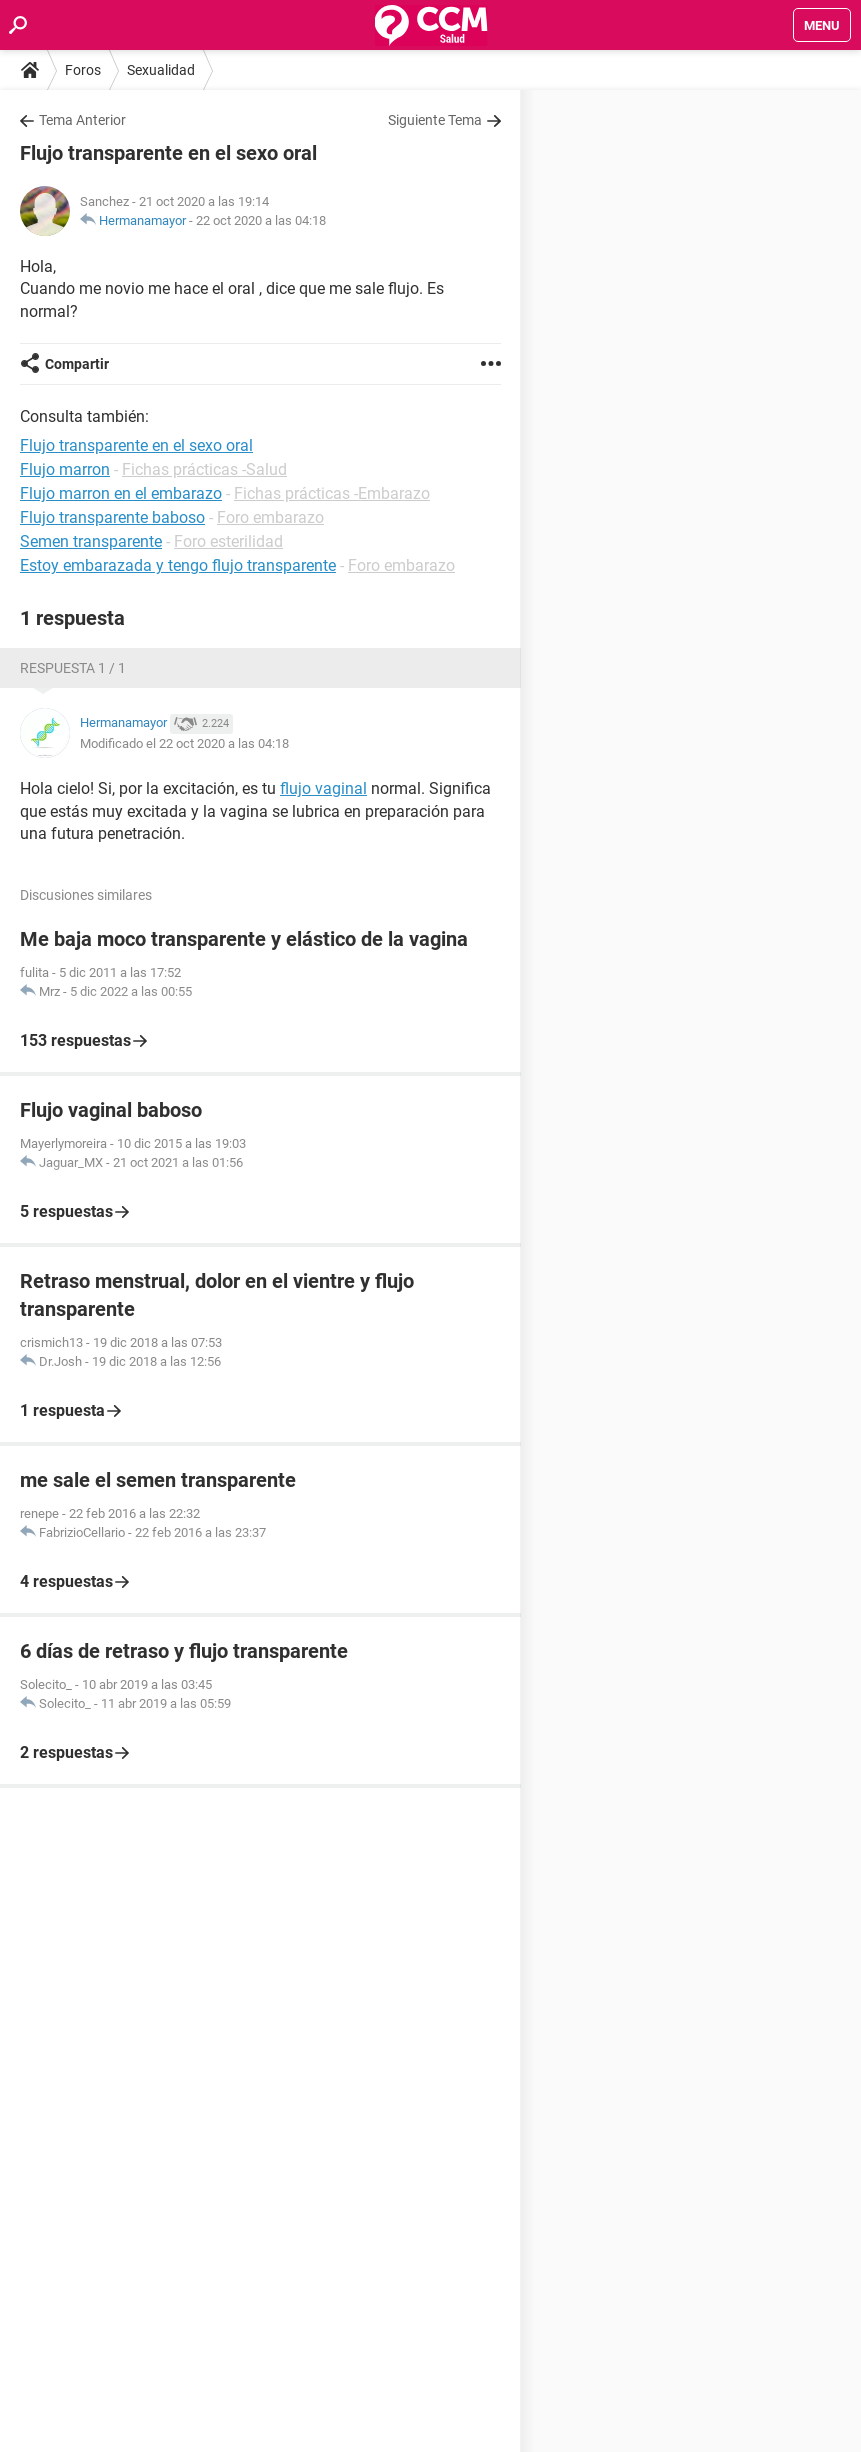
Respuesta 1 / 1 (73, 668)
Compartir (77, 364)
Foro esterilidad (228, 541)
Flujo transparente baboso (112, 517)
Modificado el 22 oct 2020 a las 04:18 (184, 743)
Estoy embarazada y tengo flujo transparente (178, 565)
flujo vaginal (323, 788)
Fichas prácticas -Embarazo (332, 493)
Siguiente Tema (435, 120)
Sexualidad (161, 70)
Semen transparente (91, 541)
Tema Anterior (82, 120)
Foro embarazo (270, 517)
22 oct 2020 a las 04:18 (261, 220)
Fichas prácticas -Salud (204, 469)
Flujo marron (65, 469)
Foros (83, 70)
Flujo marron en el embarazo (121, 493)
